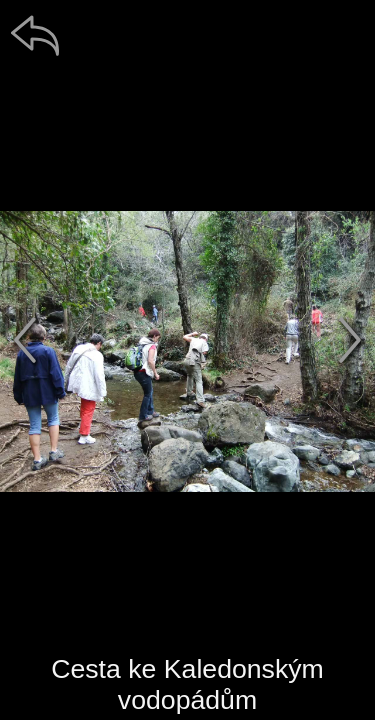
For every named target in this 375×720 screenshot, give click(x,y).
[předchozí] (25, 340)
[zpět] (35, 35)
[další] (350, 340)
